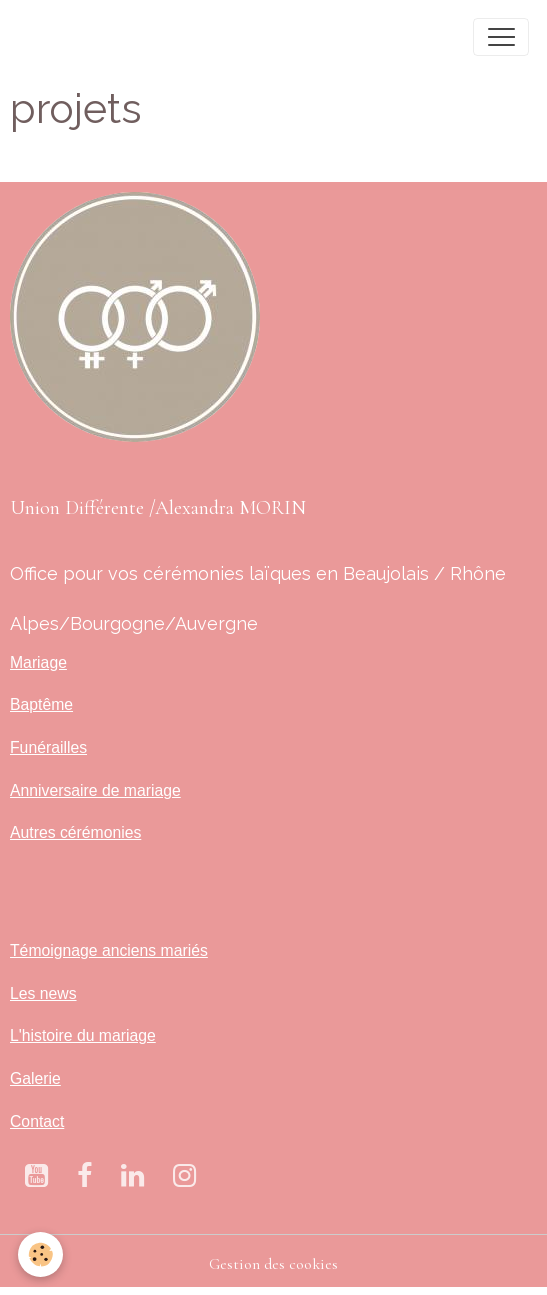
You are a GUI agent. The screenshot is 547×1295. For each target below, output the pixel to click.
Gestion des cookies (273, 1264)
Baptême (41, 704)
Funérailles (48, 747)
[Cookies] (40, 1254)
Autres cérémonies (75, 832)
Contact (37, 1121)
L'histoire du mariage (83, 1035)
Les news (43, 993)
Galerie (35, 1078)
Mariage (38, 662)
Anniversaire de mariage (95, 790)
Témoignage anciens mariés (109, 950)
